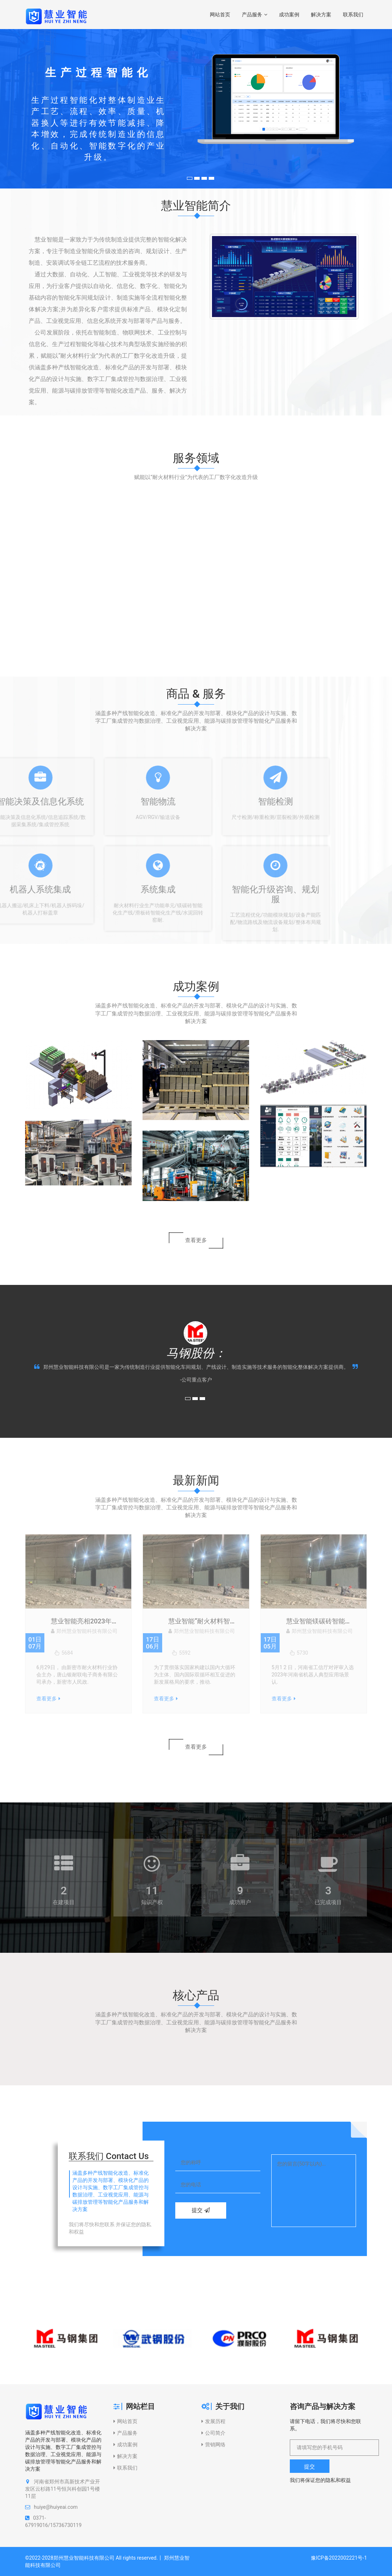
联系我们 (353, 14)
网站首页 (220, 14)
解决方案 (321, 14)
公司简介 (213, 2433)
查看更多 (196, 1240)
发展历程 (213, 2421)
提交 (201, 2210)
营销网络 (213, 2444)
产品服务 (254, 14)
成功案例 (289, 14)
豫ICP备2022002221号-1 (339, 2558)
